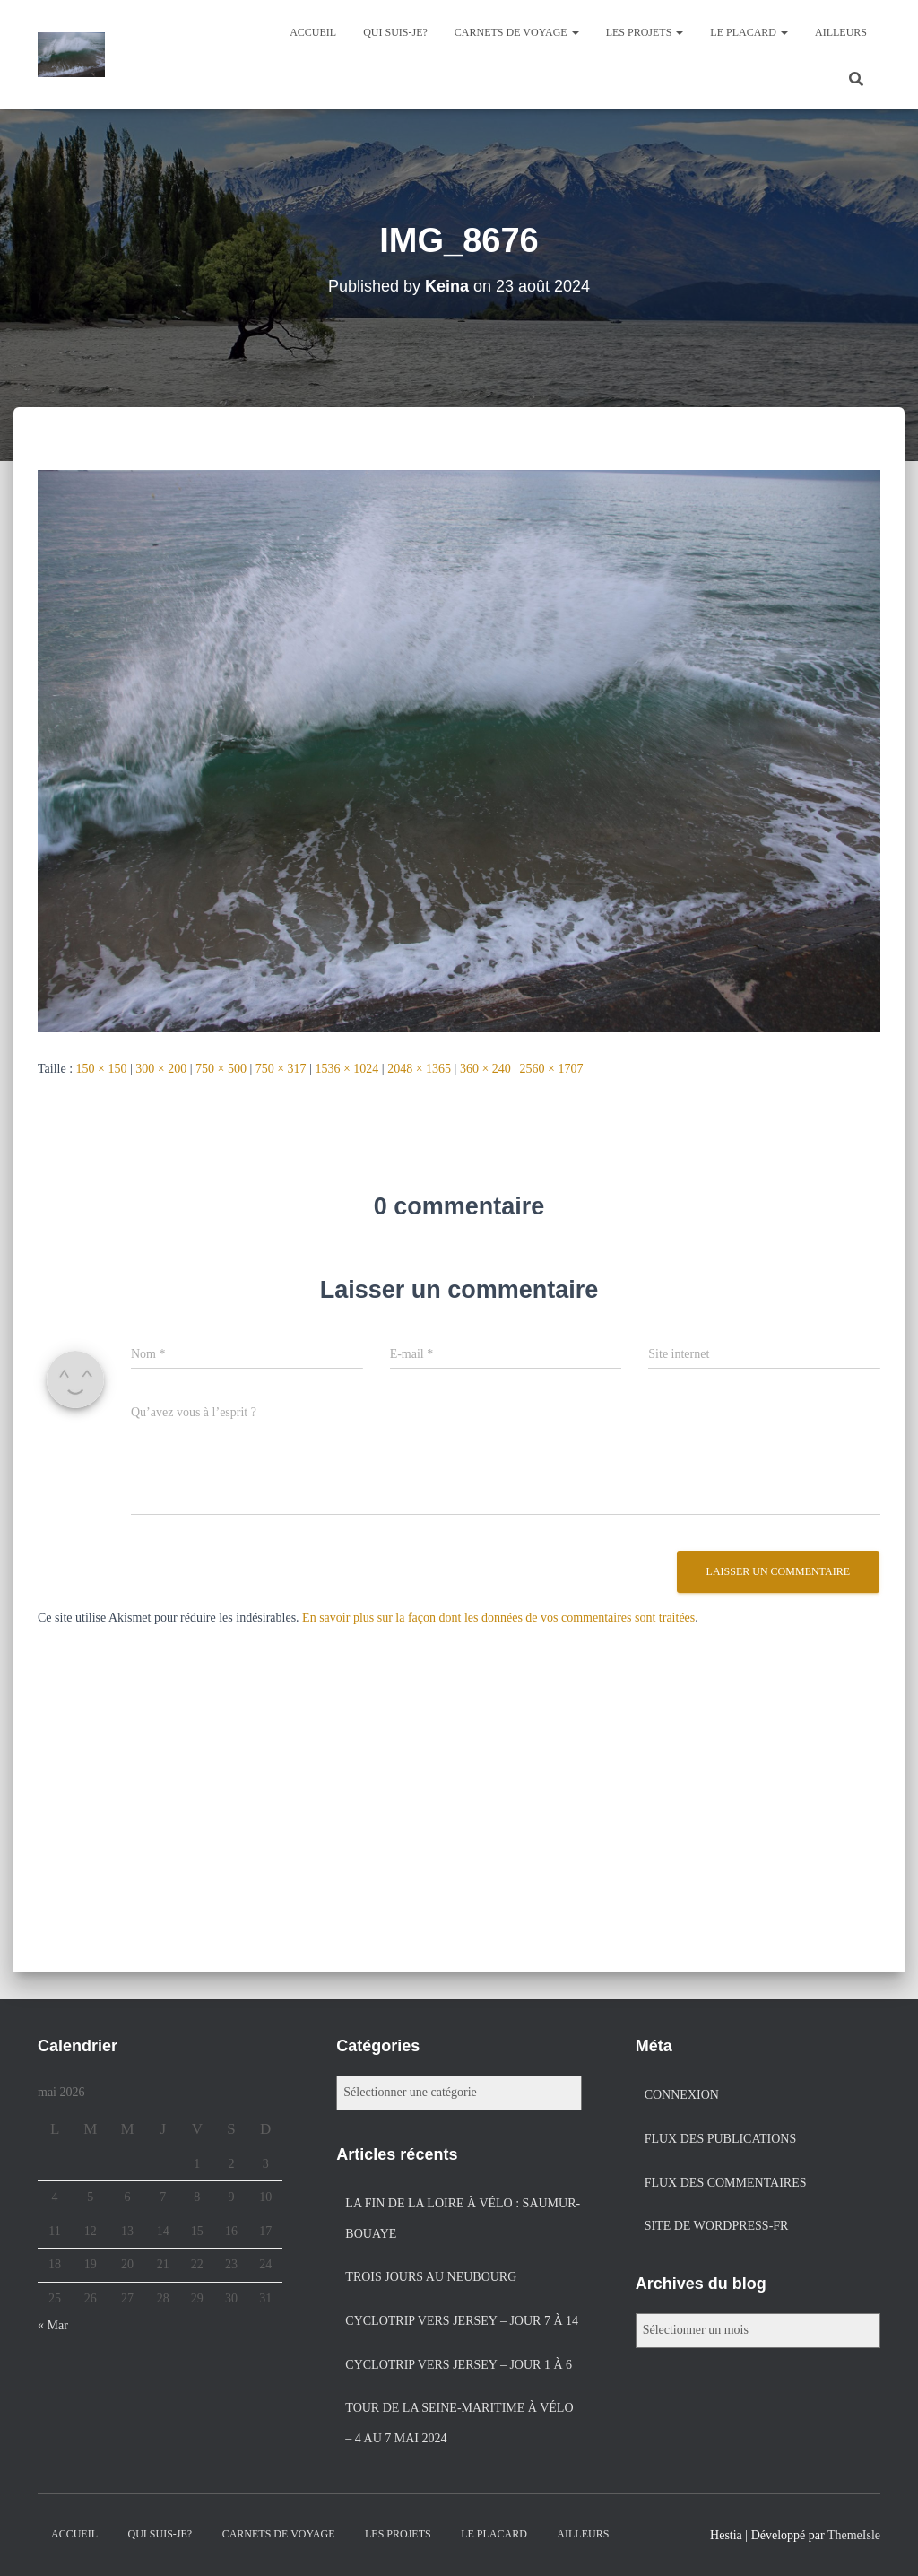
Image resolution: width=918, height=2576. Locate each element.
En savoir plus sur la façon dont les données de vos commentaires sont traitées (498, 1617)
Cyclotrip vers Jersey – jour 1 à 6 (458, 2364)
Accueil (313, 32)
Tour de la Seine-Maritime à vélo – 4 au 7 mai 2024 (459, 2423)
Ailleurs (841, 32)
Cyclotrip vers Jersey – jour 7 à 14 (461, 2321)
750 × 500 (221, 1068)
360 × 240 (485, 1068)
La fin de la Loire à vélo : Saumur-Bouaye (462, 2219)
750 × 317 (281, 1068)
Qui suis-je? (395, 32)
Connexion (682, 2095)
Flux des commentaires (726, 2182)
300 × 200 (160, 1068)
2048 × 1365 (419, 1068)
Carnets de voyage (517, 32)
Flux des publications (721, 2138)
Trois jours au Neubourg (430, 2277)
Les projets (645, 32)
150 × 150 (101, 1068)
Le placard (749, 32)
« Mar (53, 2325)
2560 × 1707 (552, 1068)
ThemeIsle (853, 2535)
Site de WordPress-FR (717, 2225)
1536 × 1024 (346, 1068)
